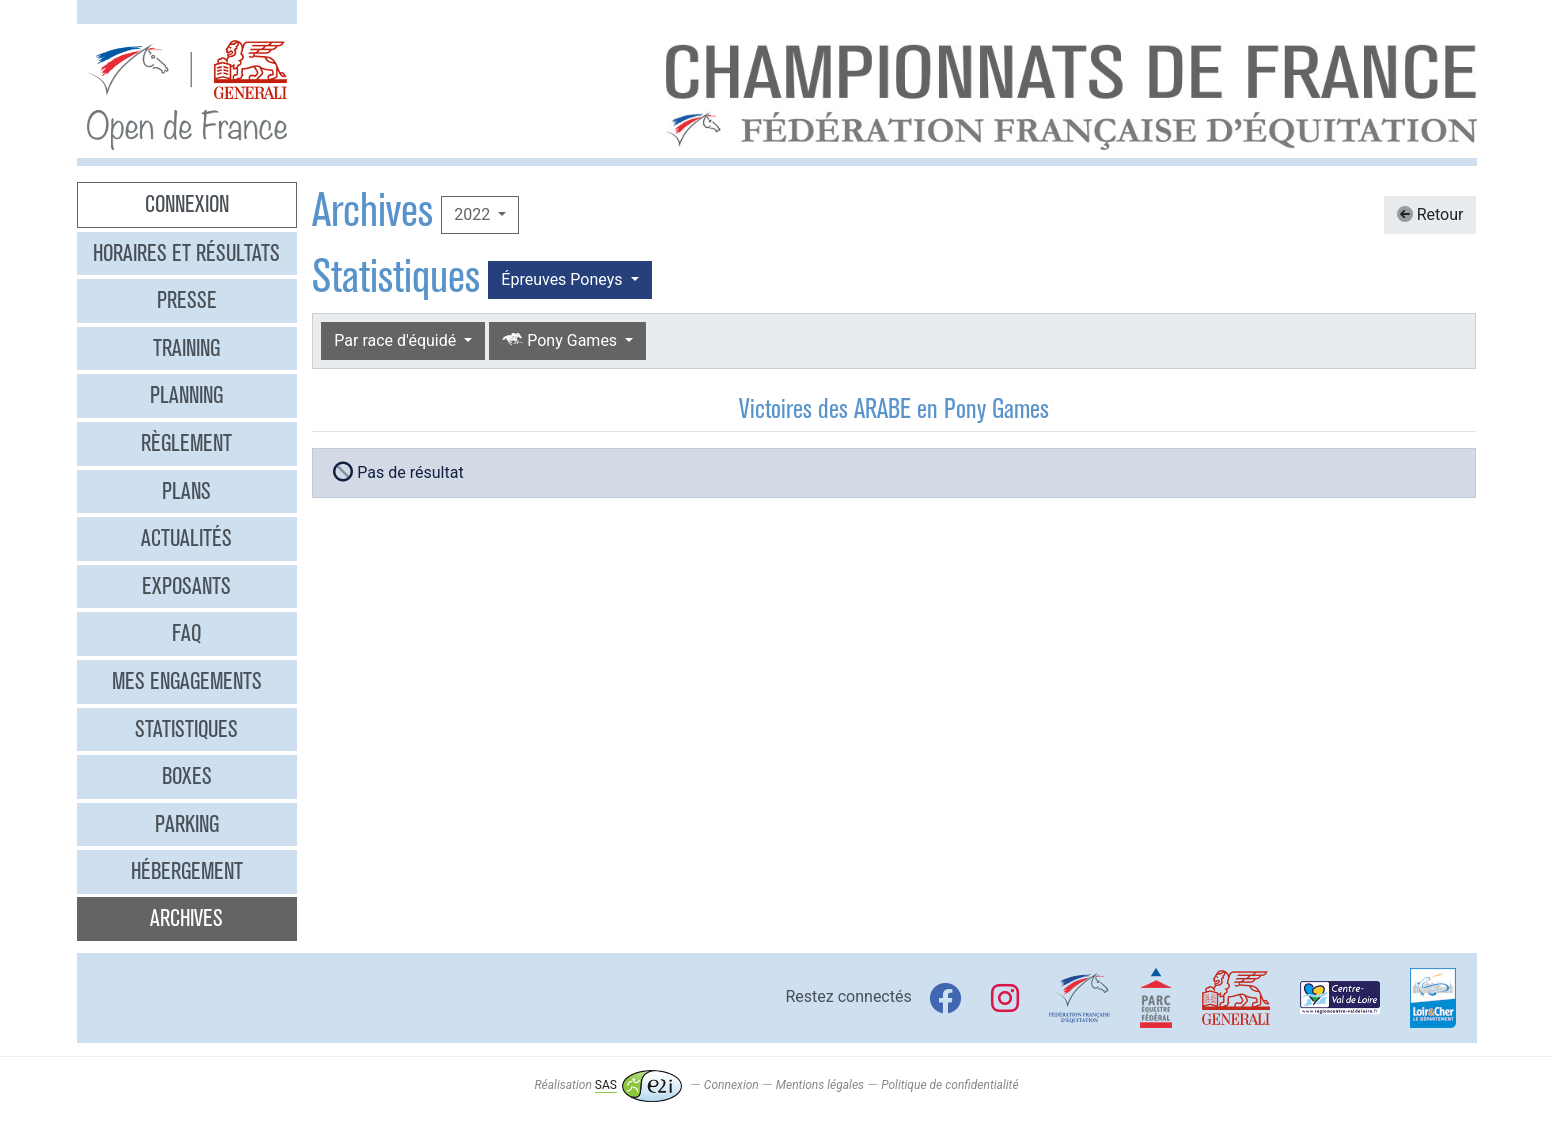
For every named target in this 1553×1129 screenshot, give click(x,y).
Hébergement (187, 871)
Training (186, 348)
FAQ (186, 633)
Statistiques (186, 729)
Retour (1430, 214)
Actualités (186, 538)
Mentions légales (820, 1085)
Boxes (187, 776)
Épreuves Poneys (563, 279)
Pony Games (561, 340)
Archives (186, 918)
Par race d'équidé (397, 340)
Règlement (186, 443)
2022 (474, 214)
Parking (187, 824)
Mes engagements (187, 681)
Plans (186, 491)
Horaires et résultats (186, 253)
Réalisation (607, 1085)
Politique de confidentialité (949, 1085)
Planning (186, 395)
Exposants (186, 586)
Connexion (187, 204)
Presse (187, 300)
